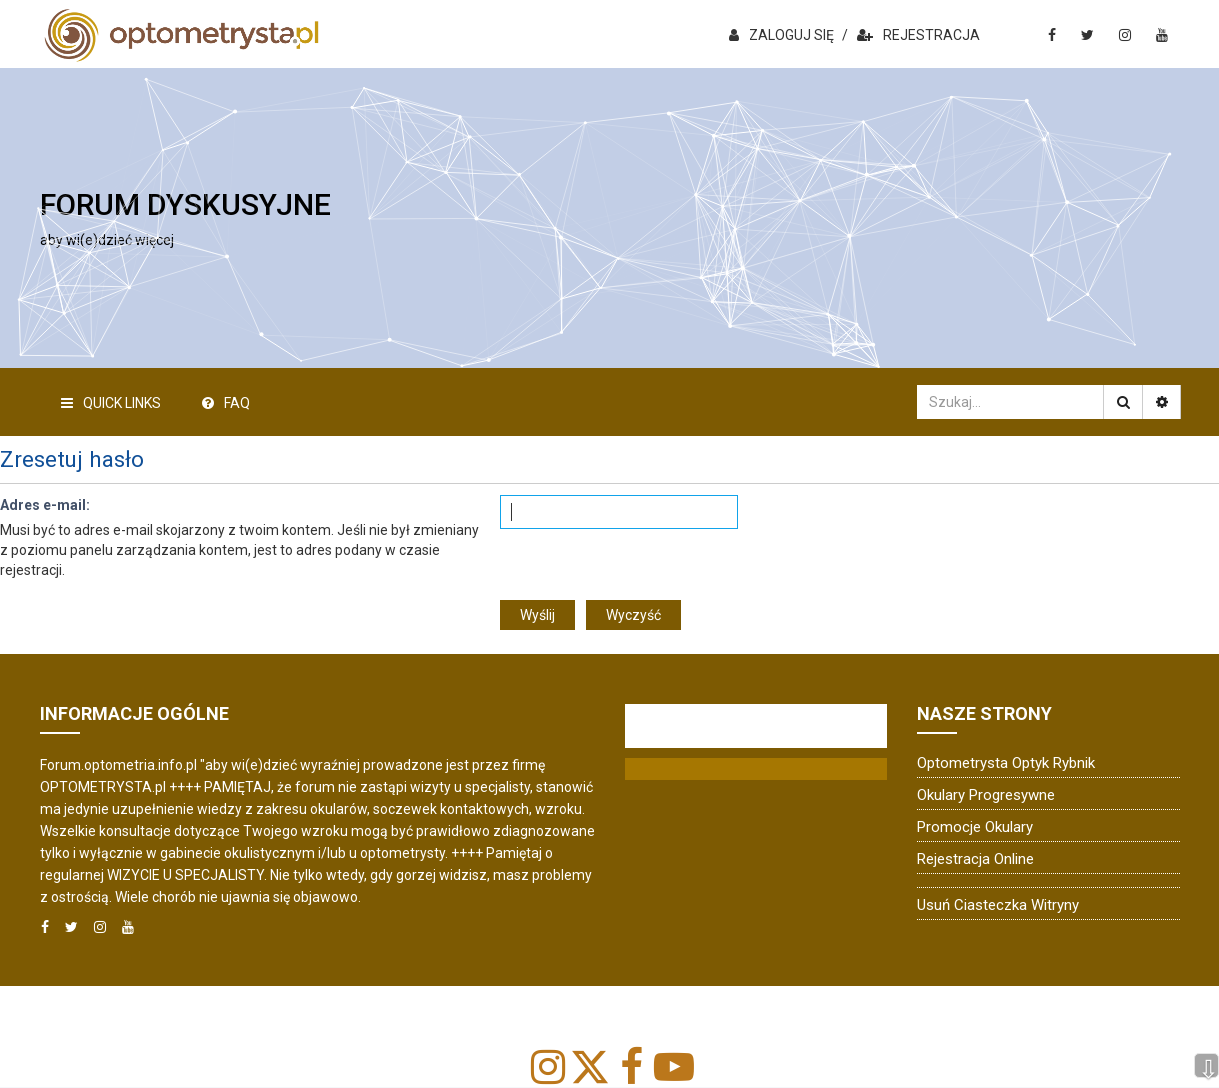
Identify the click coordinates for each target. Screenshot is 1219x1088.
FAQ (226, 403)
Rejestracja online (975, 859)
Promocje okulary (975, 827)
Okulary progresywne (986, 795)
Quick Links (111, 403)
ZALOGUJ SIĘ (781, 35)
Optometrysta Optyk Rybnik (1006, 763)
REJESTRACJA (918, 35)
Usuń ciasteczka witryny (998, 905)
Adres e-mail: (45, 505)
